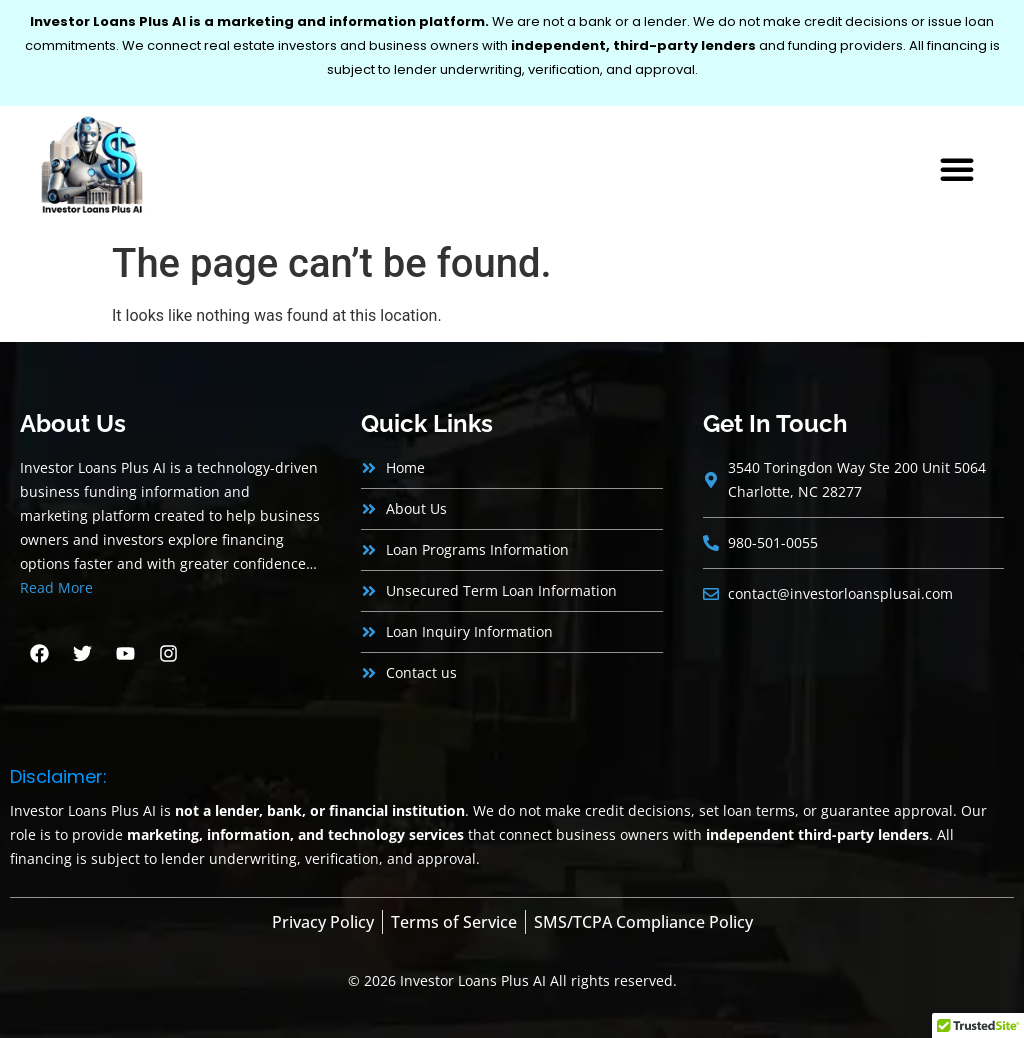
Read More (56, 587)
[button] (957, 169)
